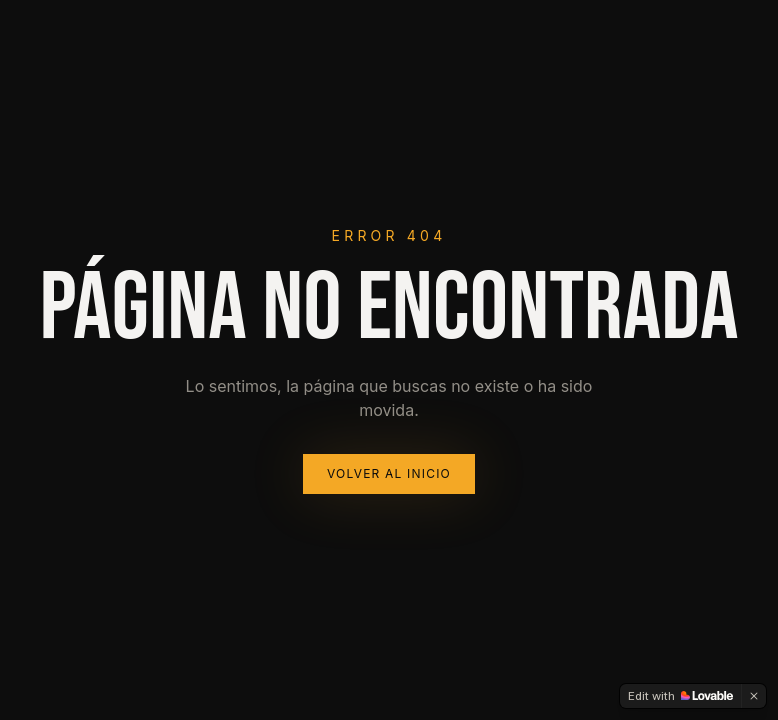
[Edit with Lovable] (680, 696)
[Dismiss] (754, 696)
